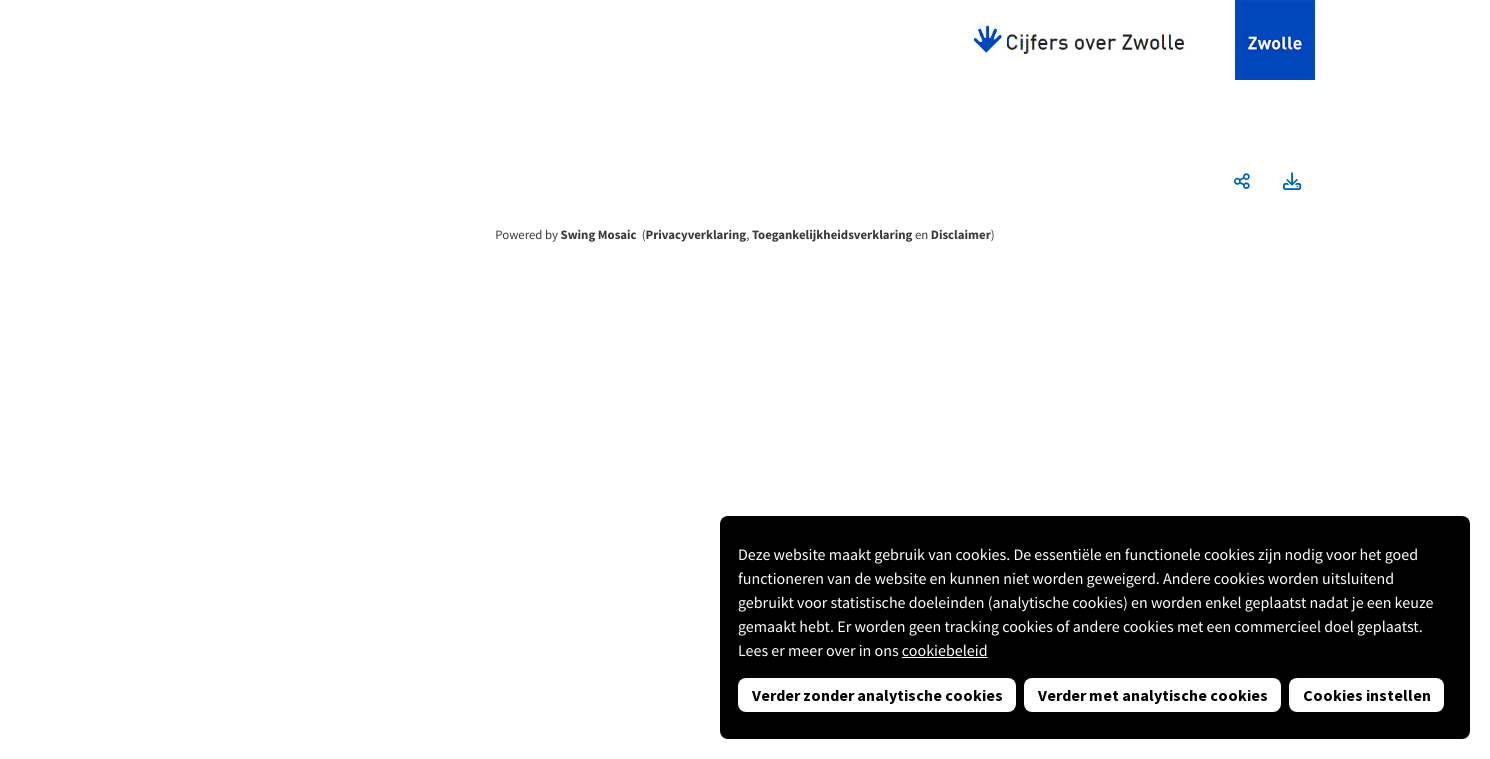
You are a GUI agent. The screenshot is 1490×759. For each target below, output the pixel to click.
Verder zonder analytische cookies (877, 695)
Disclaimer (961, 235)
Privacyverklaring (696, 235)
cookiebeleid (945, 651)
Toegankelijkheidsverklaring (832, 235)
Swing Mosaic (599, 235)
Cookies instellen (1367, 695)
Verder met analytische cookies (1153, 695)
